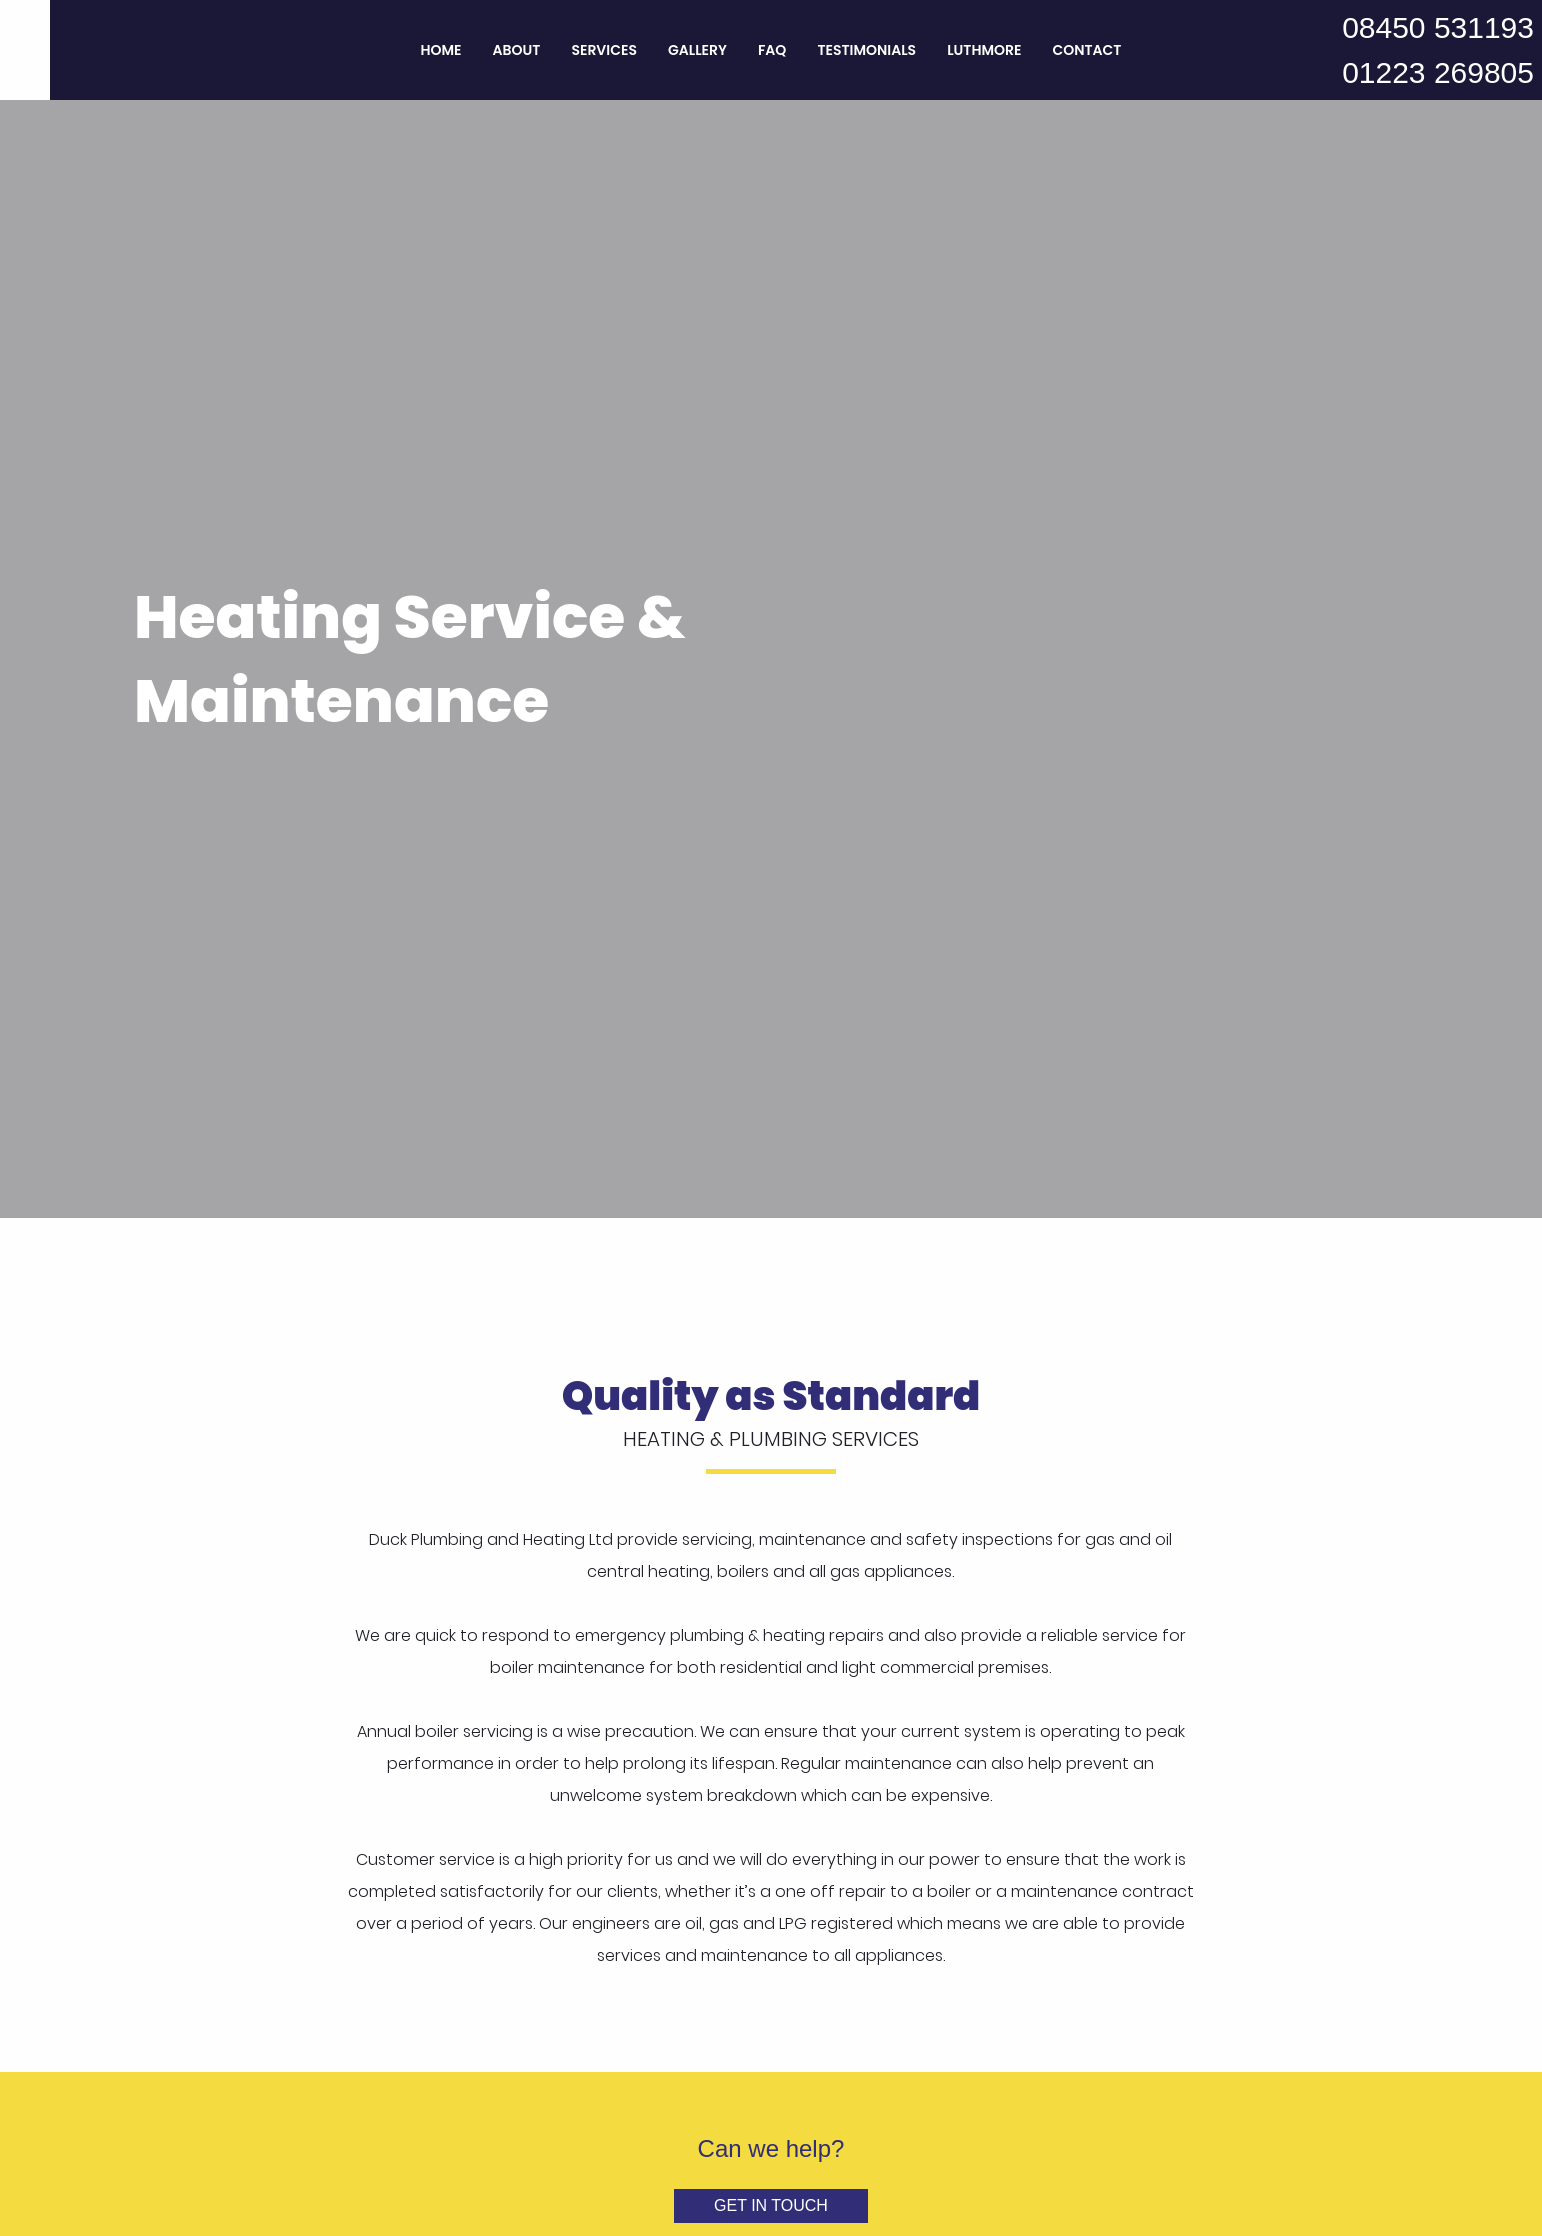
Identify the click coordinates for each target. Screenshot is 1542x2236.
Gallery (697, 50)
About (517, 50)
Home (441, 50)
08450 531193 (1438, 27)
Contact (1086, 50)
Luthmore (984, 50)
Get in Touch (771, 2205)
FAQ (772, 50)
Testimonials (866, 50)
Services (604, 50)
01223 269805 (1438, 72)
